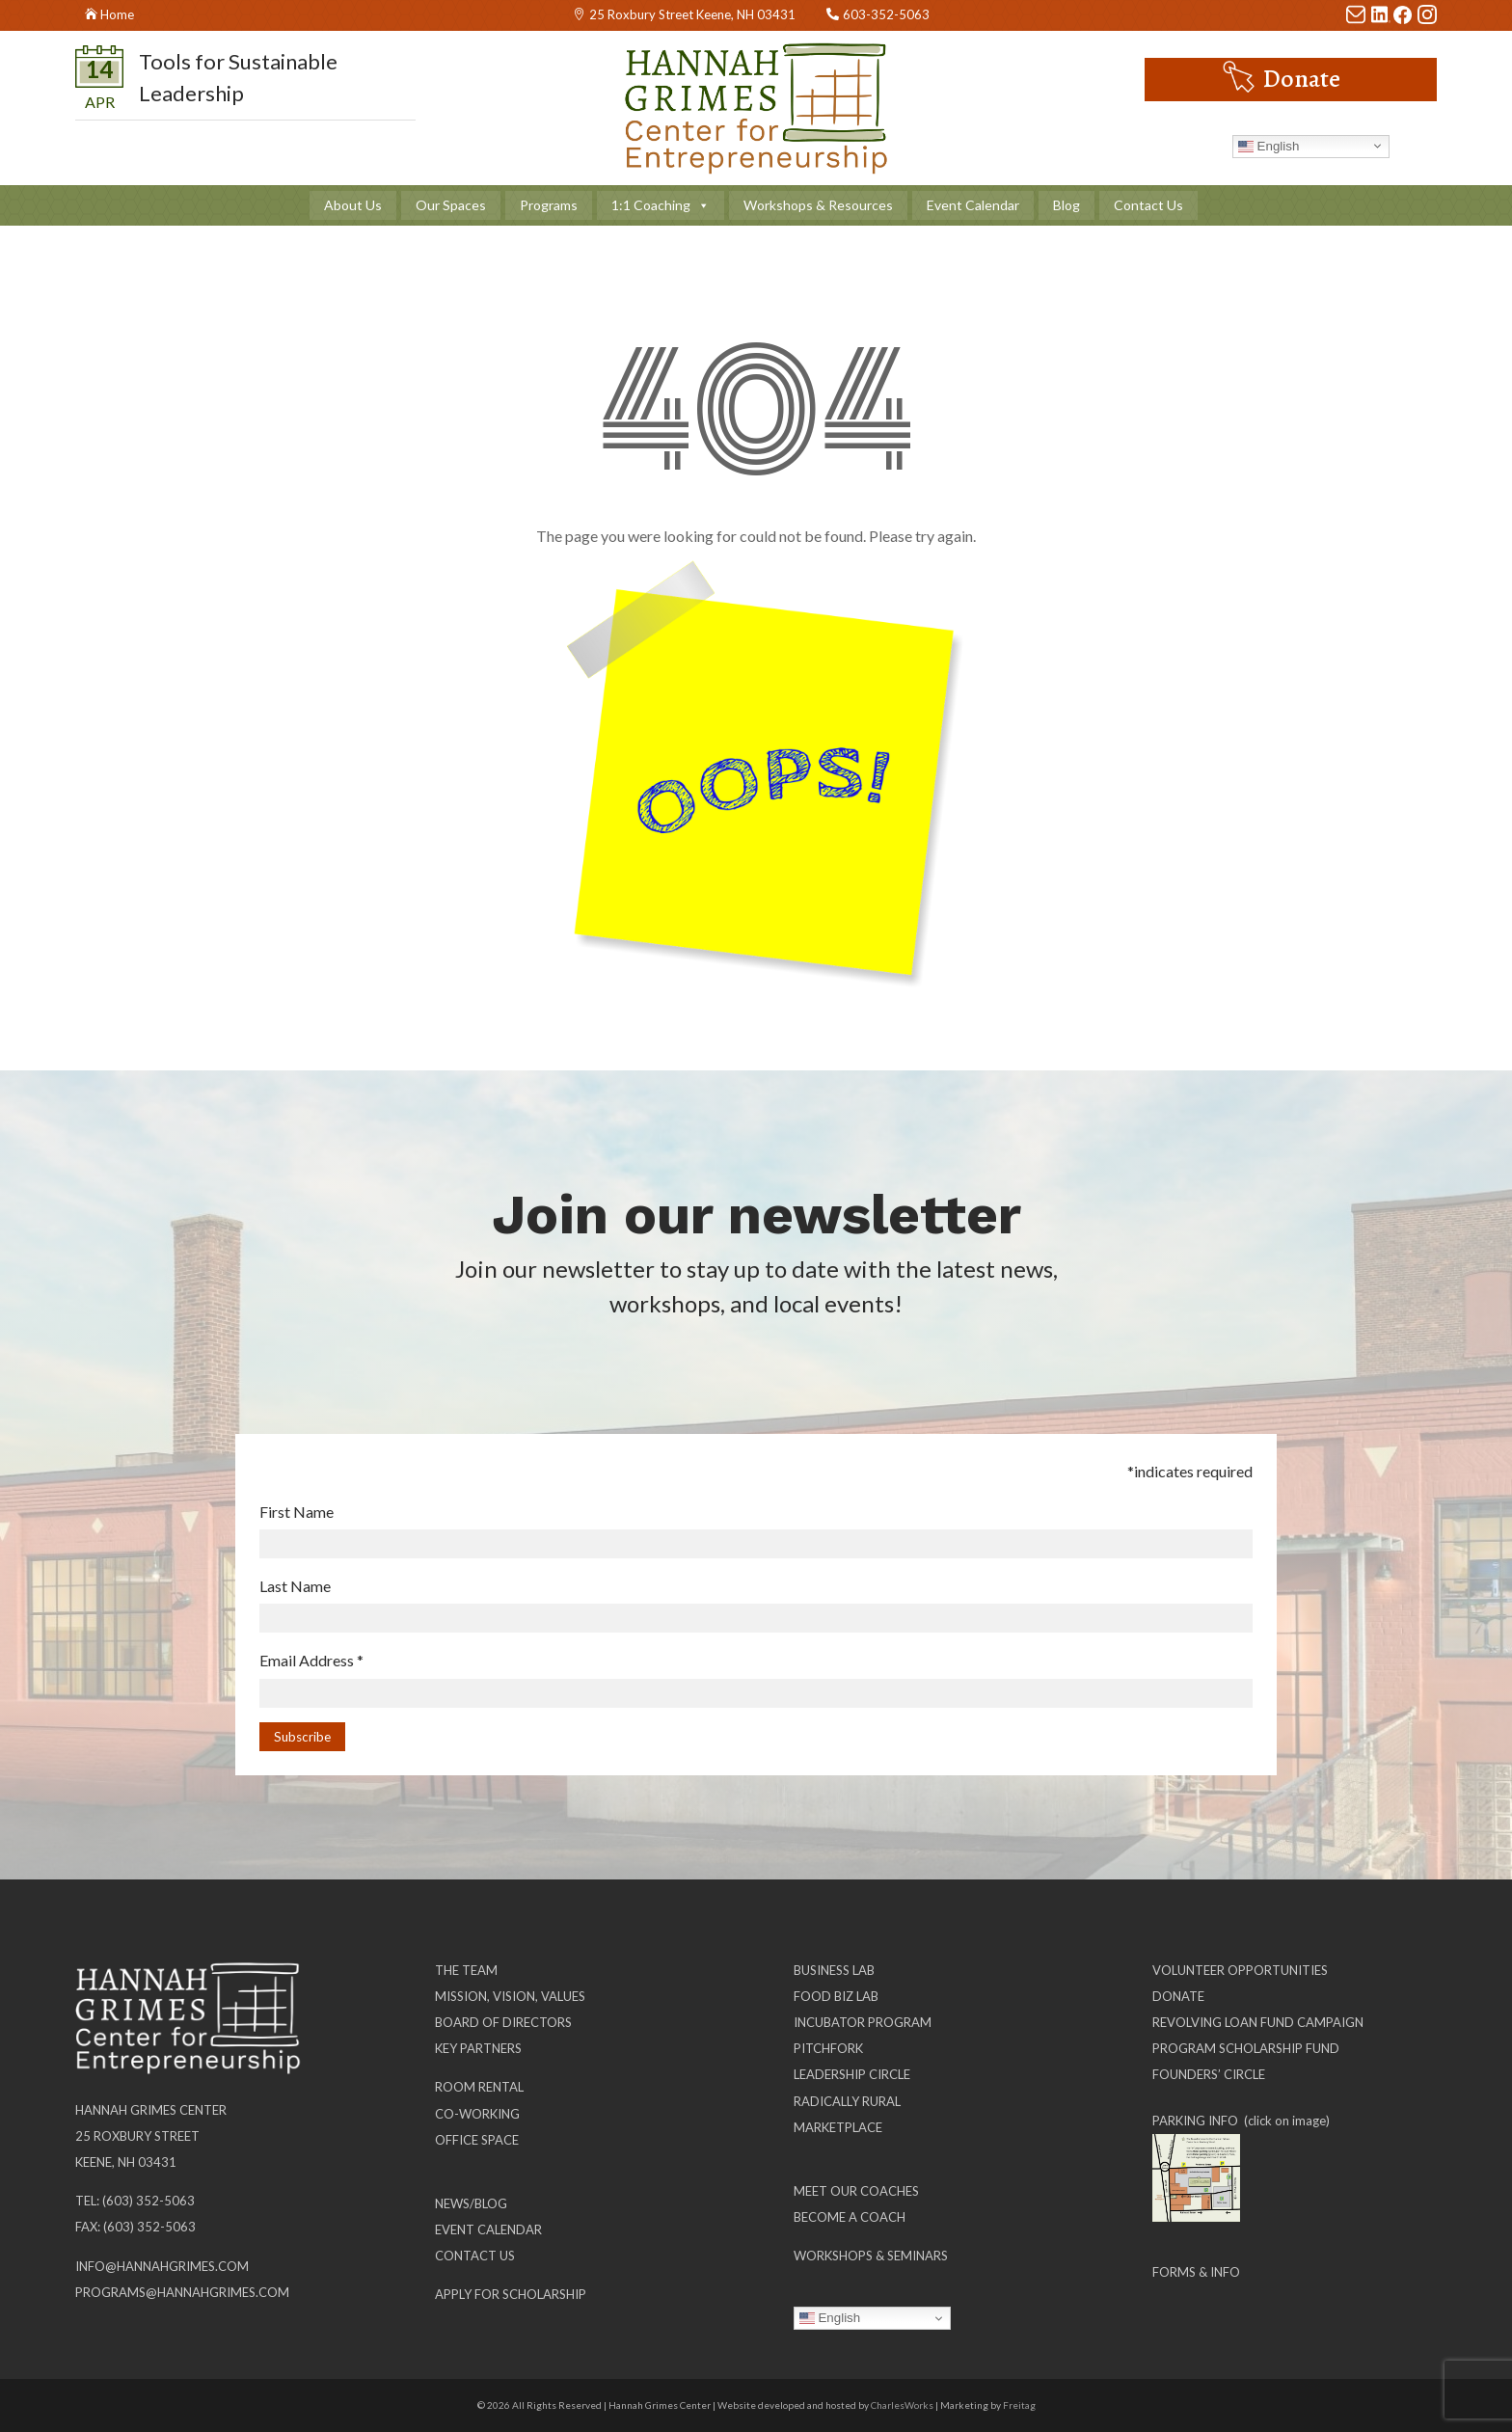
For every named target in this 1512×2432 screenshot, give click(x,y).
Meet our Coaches (856, 2191)
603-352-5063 (886, 14)
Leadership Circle (852, 2074)
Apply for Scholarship (510, 2294)
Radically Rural (847, 2101)
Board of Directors (503, 2022)
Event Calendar (973, 205)
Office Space (477, 2140)
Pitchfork (828, 2048)
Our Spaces (451, 205)
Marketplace (838, 2127)
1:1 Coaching (660, 205)
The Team (466, 1970)
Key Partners (478, 2048)
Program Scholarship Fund (1245, 2048)
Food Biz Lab (836, 1996)
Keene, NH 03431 (125, 2162)
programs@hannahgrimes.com (182, 2292)
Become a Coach (849, 2217)
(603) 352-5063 (148, 2200)
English (1268, 145)
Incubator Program (863, 2022)
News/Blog (471, 2203)
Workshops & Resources (818, 205)
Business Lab (834, 1970)
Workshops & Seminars (871, 2255)
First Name (296, 1511)
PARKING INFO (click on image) (1241, 2120)
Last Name (295, 1586)
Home (117, 14)
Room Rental (479, 2086)
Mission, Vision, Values (510, 1996)
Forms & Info (1196, 2272)
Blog (1066, 205)
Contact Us (1148, 205)
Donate (1301, 78)
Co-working (477, 2113)
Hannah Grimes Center (151, 2110)
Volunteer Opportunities (1240, 1970)
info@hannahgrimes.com (162, 2266)
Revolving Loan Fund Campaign (1258, 2022)
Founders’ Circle (1208, 2074)
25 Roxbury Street (137, 2136)
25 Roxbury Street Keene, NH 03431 (692, 14)
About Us (353, 205)
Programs (549, 205)
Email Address (311, 1660)
